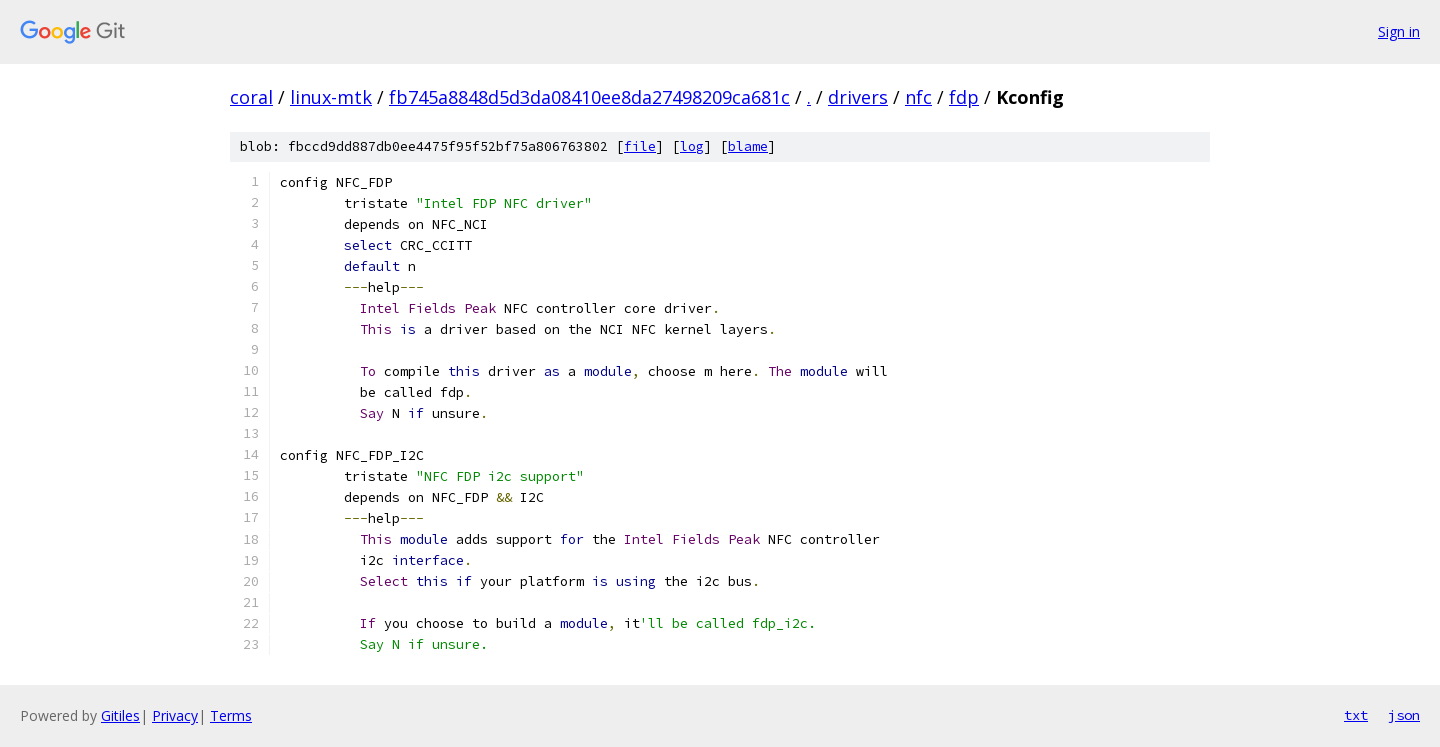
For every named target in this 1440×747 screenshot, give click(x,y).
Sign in (1399, 31)
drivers (858, 97)
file (640, 146)
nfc (918, 97)
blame (748, 146)
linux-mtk (331, 97)
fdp (964, 97)
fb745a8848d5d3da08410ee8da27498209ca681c (589, 97)
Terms (231, 715)
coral (251, 97)
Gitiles (120, 715)
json (1404, 715)
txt (1356, 715)
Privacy (175, 715)
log (692, 146)
